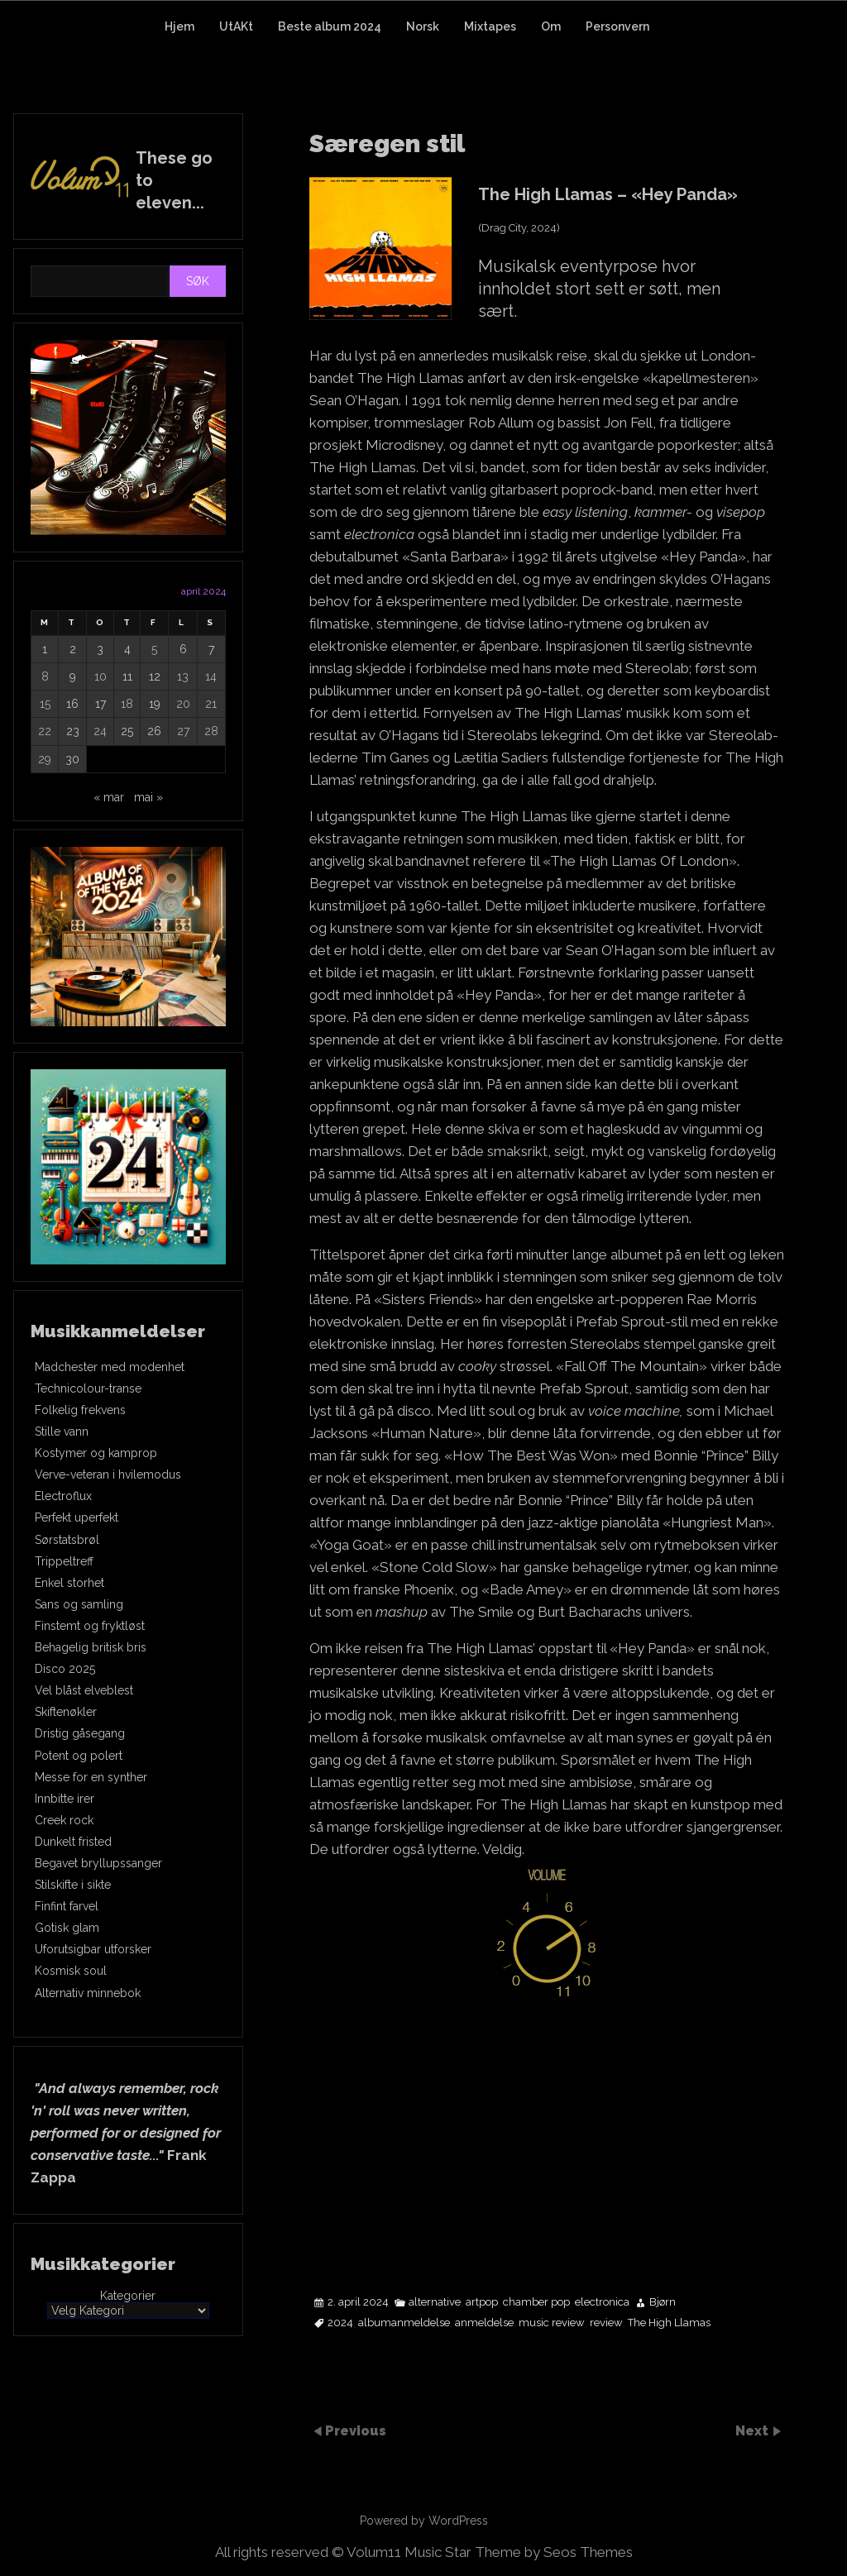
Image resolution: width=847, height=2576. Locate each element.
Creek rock (64, 1820)
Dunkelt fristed (73, 1841)
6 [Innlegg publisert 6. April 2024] (183, 649)
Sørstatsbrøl (67, 1539)
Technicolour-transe (88, 1388)
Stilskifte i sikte (73, 1884)
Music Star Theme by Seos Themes (518, 2552)
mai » (148, 797)
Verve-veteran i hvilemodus (108, 1474)
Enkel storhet (69, 1582)
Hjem (179, 26)
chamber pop (536, 2302)
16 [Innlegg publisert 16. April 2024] (72, 703)
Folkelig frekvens (80, 1410)
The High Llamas (669, 2323)
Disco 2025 (65, 1668)
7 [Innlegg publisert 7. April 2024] (211, 649)
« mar (108, 797)
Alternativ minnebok (88, 1993)
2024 (340, 2323)
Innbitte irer (64, 1798)
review (606, 2323)
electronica (602, 2302)
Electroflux (63, 1496)
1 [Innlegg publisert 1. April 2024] (44, 649)
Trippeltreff (64, 1561)
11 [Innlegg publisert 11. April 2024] (127, 676)
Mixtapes (490, 26)
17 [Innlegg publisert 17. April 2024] (100, 703)
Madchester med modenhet (109, 1367)
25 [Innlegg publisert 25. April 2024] (127, 731)
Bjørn (662, 2302)
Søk (197, 281)
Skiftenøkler (66, 1711)
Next (753, 2430)
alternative (435, 2302)
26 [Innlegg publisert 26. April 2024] (154, 731)
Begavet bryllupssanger (98, 1863)
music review (552, 2323)
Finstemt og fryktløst (90, 1625)
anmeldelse (484, 2323)
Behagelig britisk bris (90, 1647)
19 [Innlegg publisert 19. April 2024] (154, 703)
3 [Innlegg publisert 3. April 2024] (100, 649)
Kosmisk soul (71, 1970)
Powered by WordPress (424, 2520)
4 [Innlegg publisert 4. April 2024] (127, 649)
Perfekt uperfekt (76, 1517)
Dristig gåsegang (80, 1733)
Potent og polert (78, 1755)
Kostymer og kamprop (96, 1453)
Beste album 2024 (329, 26)
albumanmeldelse (404, 2323)
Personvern (617, 26)
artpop (482, 2302)
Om (551, 26)
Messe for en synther (91, 1777)
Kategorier (128, 2295)
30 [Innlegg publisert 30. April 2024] (72, 759)
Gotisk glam (67, 1927)
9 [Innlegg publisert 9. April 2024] (72, 676)
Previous (355, 2430)
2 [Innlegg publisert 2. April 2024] (72, 649)
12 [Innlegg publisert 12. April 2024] (154, 676)
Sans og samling (79, 1604)
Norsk (422, 26)
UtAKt (236, 26)
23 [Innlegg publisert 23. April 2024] (72, 731)
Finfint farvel (66, 1906)
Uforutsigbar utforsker (93, 1949)
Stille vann (62, 1431)
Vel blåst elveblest (84, 1690)
